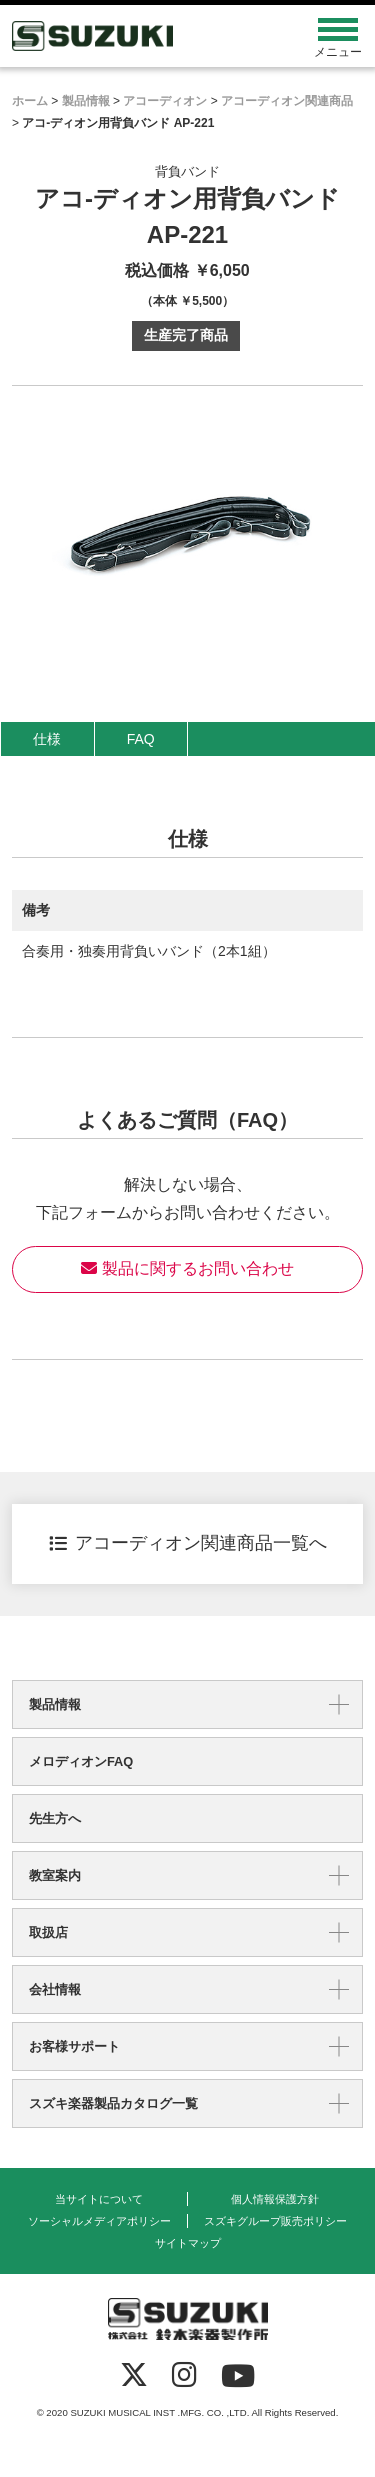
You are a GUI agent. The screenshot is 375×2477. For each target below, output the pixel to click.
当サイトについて (99, 2199)
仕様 (47, 739)
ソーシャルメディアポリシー (99, 2221)
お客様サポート (74, 2046)
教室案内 (55, 1875)
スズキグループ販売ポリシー (275, 2221)
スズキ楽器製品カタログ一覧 (113, 2103)
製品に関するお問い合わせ (187, 1268)
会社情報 (55, 1989)
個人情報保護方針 (275, 2199)
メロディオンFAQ (81, 1761)
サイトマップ (188, 2243)
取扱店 (48, 1932)
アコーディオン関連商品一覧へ (188, 1543)
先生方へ (55, 1818)
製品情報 (55, 1704)
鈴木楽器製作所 (143, 36)
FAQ (141, 739)
